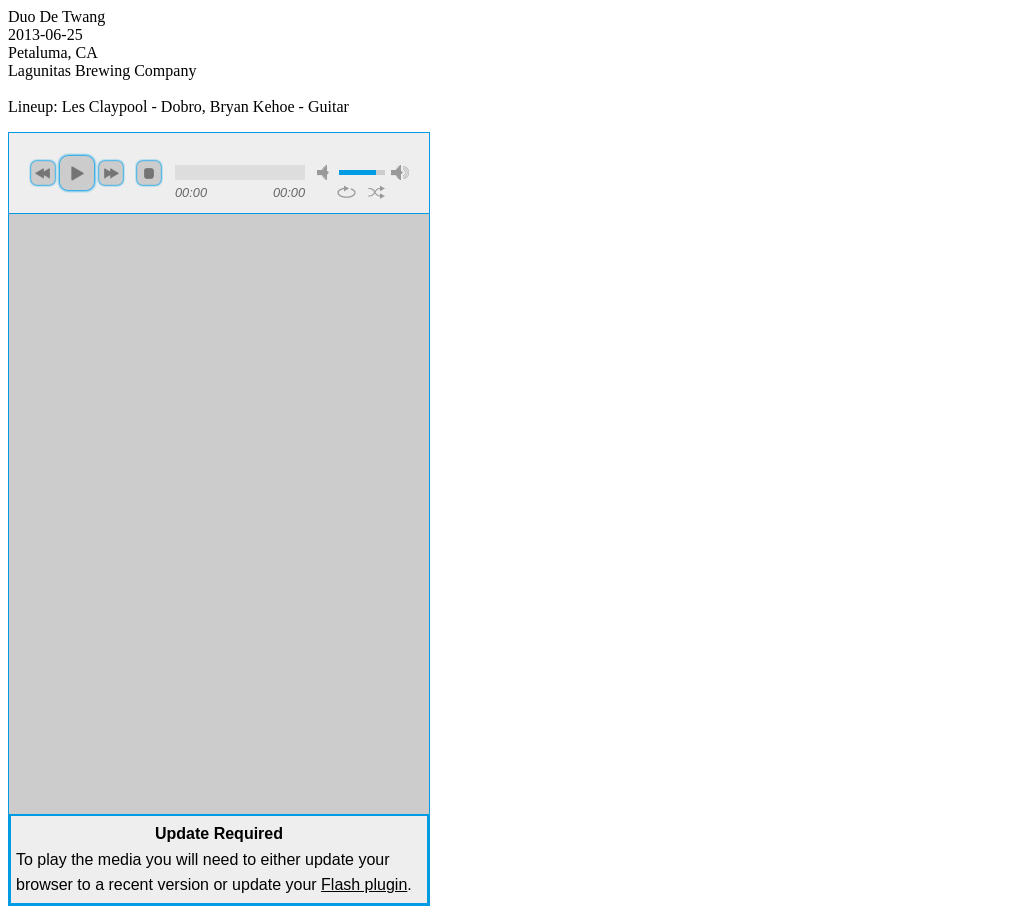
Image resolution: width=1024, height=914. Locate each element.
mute (326, 172)
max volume (400, 172)
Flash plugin (364, 884)
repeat (346, 192)
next (111, 173)
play (77, 173)
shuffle (376, 192)
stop (149, 173)
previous (43, 173)
